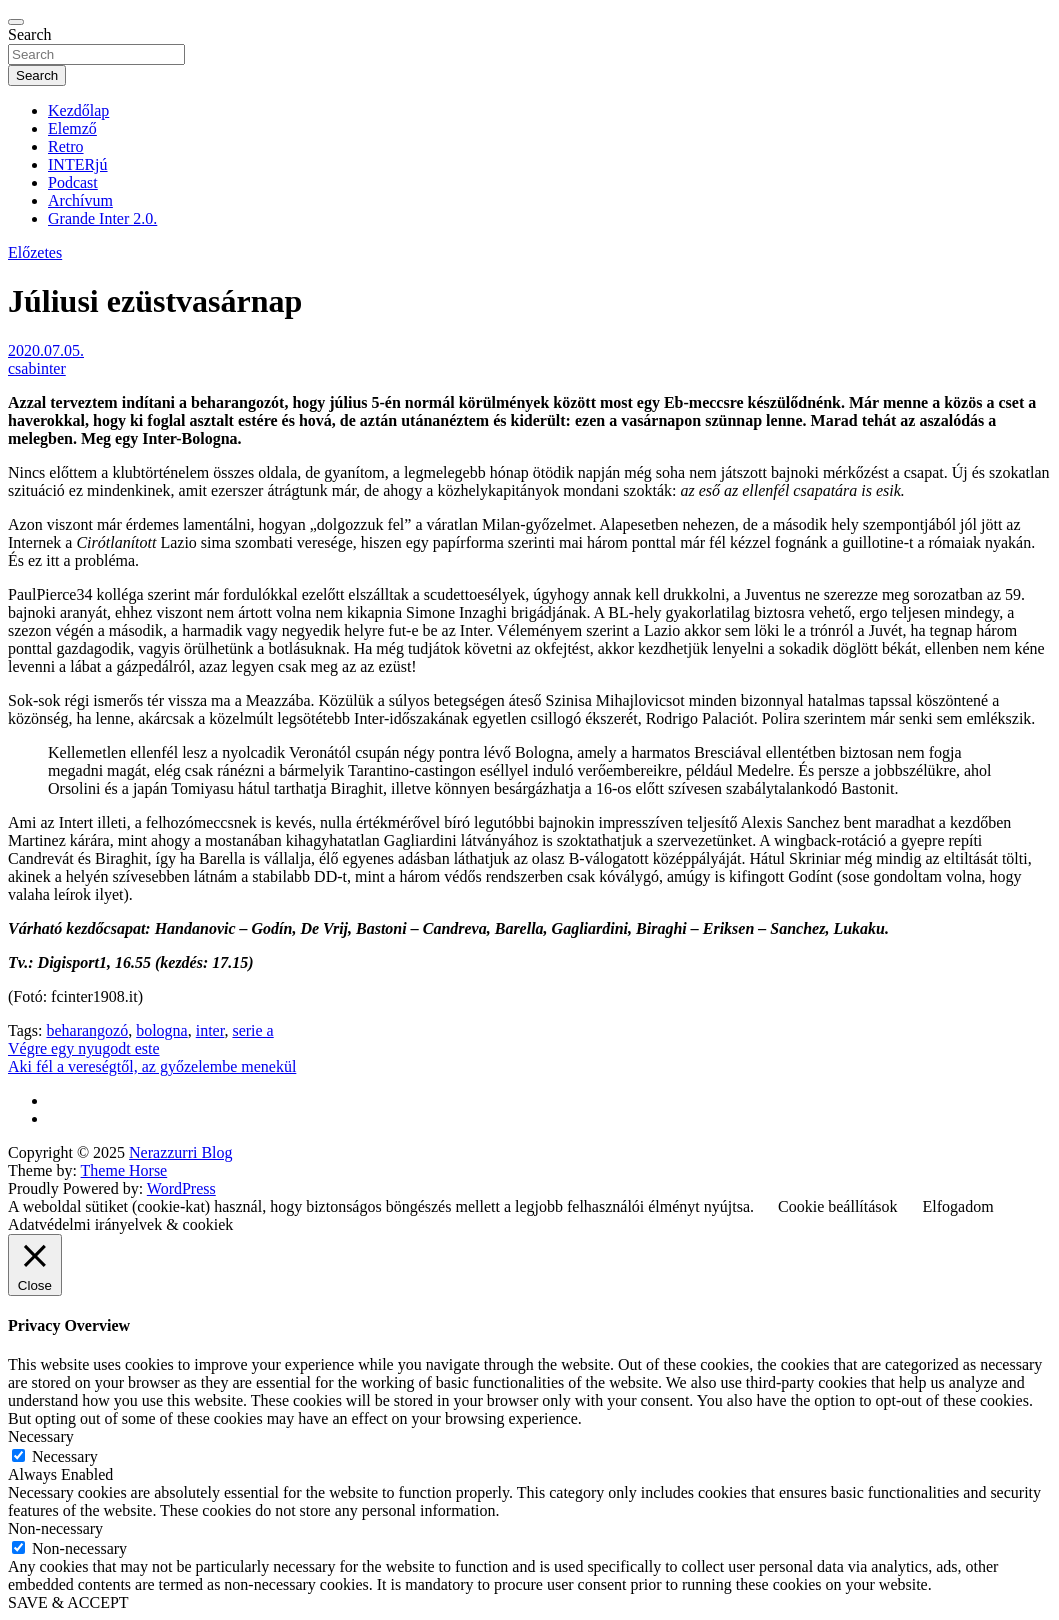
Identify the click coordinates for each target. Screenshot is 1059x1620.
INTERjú (78, 164)
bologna (162, 1030)
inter (210, 1030)
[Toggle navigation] (16, 22)
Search (30, 34)
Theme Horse (124, 1170)
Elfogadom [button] (958, 1206)
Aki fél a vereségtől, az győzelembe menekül (152, 1066)
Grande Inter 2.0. (102, 218)
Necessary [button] (41, 1436)
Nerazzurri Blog (181, 1152)
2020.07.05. (46, 350)
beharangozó (87, 1030)
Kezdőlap (78, 110)
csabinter (37, 368)
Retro (66, 146)
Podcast (73, 182)
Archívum (80, 200)
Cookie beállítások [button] (838, 1206)
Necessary (65, 1456)
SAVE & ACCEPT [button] (68, 1602)
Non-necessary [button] (55, 1528)
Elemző (72, 128)
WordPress (181, 1188)
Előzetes (35, 252)
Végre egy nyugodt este (84, 1048)
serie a (252, 1030)
